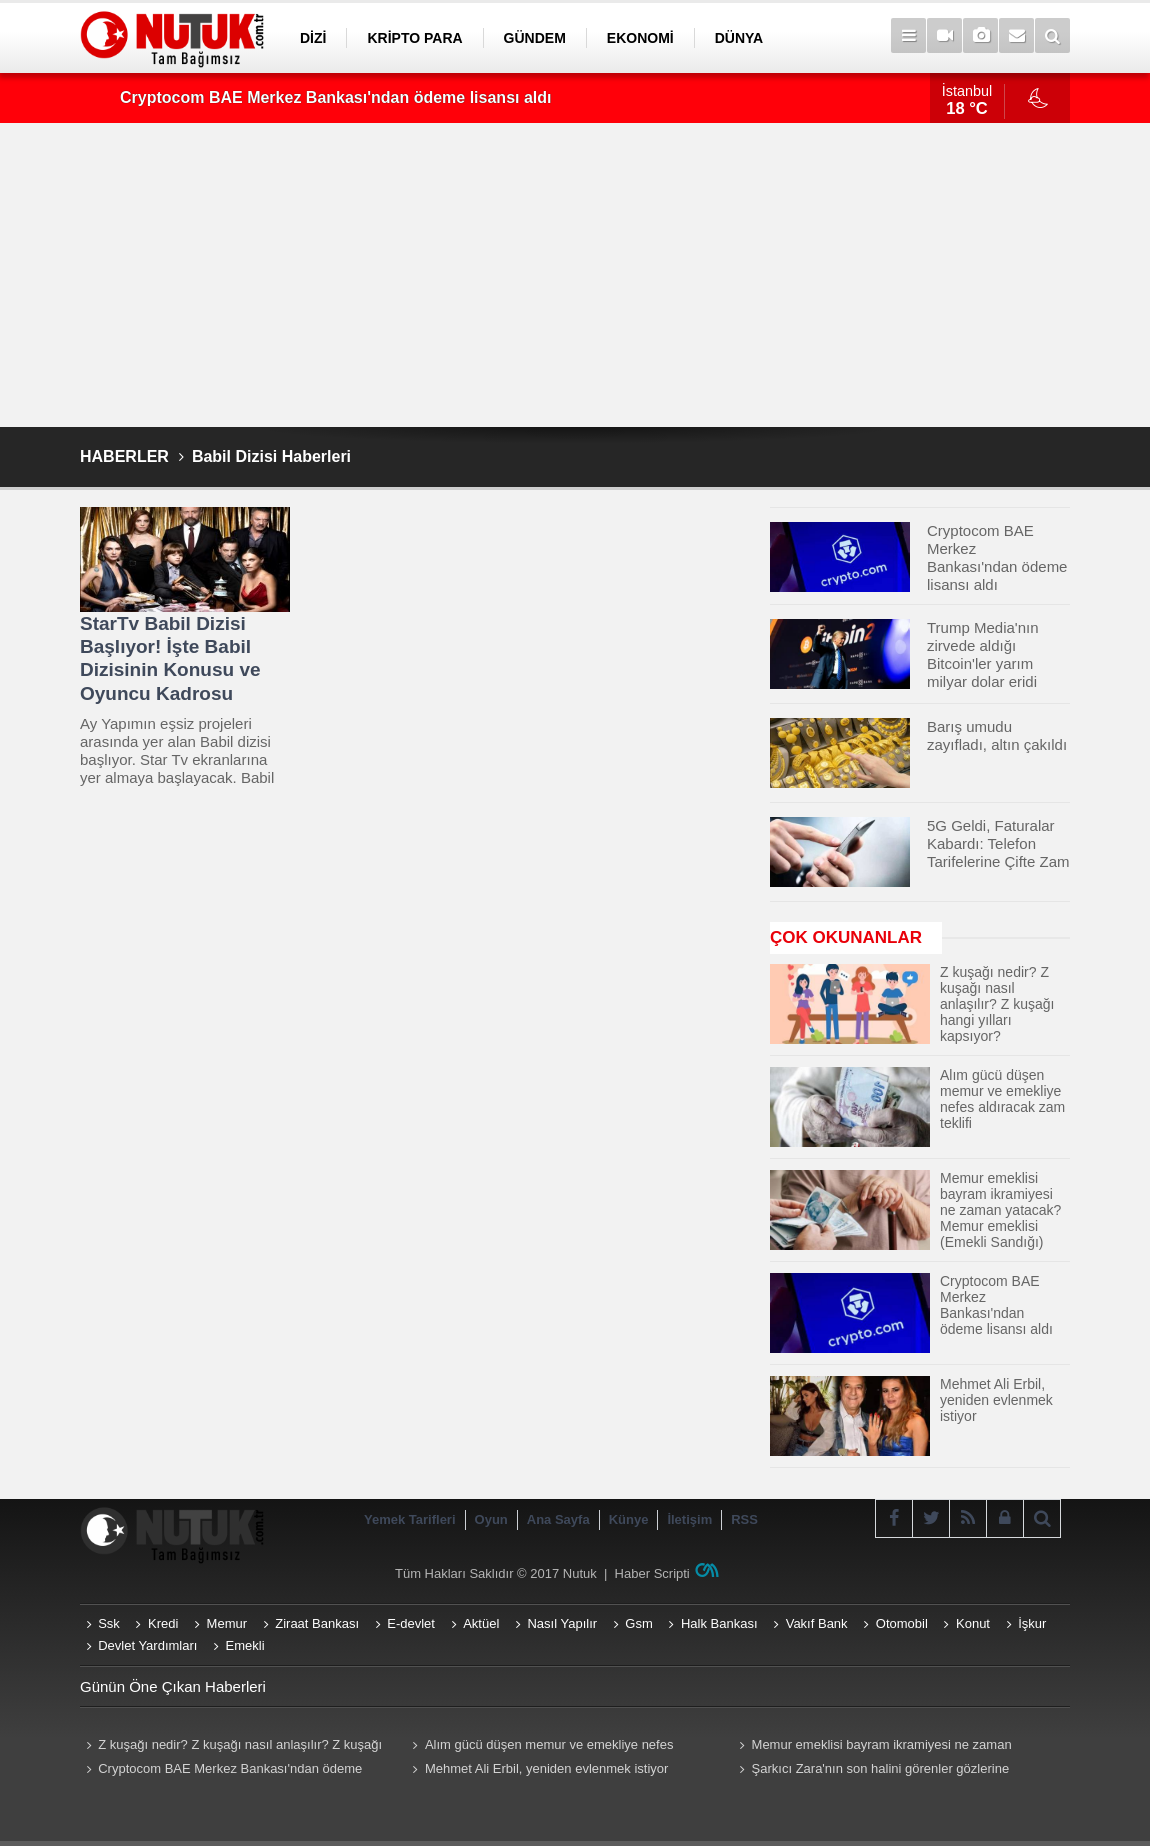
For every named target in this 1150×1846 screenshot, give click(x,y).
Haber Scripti (652, 1573)
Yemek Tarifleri (410, 1519)
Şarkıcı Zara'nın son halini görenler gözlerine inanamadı (871, 1771)
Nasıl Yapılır (562, 1623)
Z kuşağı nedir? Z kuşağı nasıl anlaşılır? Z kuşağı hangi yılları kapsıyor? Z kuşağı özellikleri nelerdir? (231, 1747)
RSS (744, 1519)
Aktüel (481, 1623)
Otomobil (902, 1623)
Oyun (491, 1519)
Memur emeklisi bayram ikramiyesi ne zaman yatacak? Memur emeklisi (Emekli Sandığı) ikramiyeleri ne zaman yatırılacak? (891, 1747)
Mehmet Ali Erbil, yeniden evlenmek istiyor (547, 1768)
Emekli (245, 1645)
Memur (227, 1623)
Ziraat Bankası (317, 1623)
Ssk (109, 1623)
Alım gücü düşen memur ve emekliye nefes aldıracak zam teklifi (540, 1747)
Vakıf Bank (817, 1623)
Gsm (638, 1623)
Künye (629, 1519)
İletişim (689, 1519)
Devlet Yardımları (147, 1645)
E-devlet (411, 1623)
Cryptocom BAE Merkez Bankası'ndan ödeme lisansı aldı (335, 97)
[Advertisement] (575, 275)
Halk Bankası (719, 1623)
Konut (973, 1623)
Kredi (163, 1623)
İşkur (1032, 1623)
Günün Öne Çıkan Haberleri (173, 1686)
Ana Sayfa (558, 1519)
